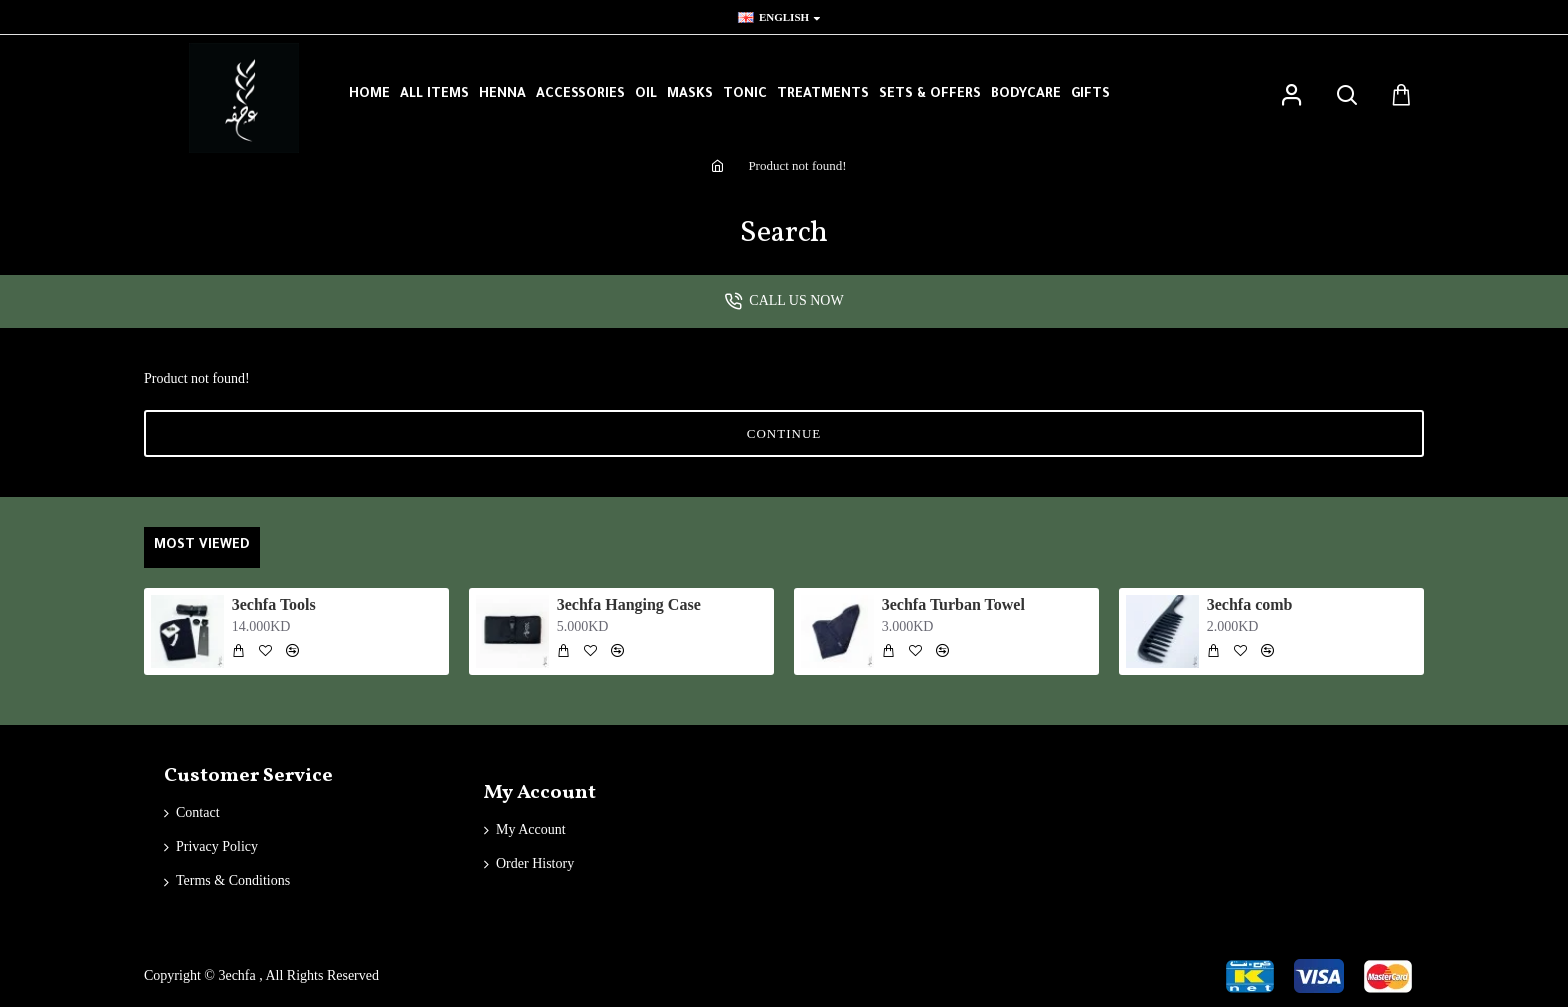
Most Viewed (202, 545)
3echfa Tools (274, 604)
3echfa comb (1250, 604)
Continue (784, 433)
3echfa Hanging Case (629, 604)
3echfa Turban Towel (953, 604)
